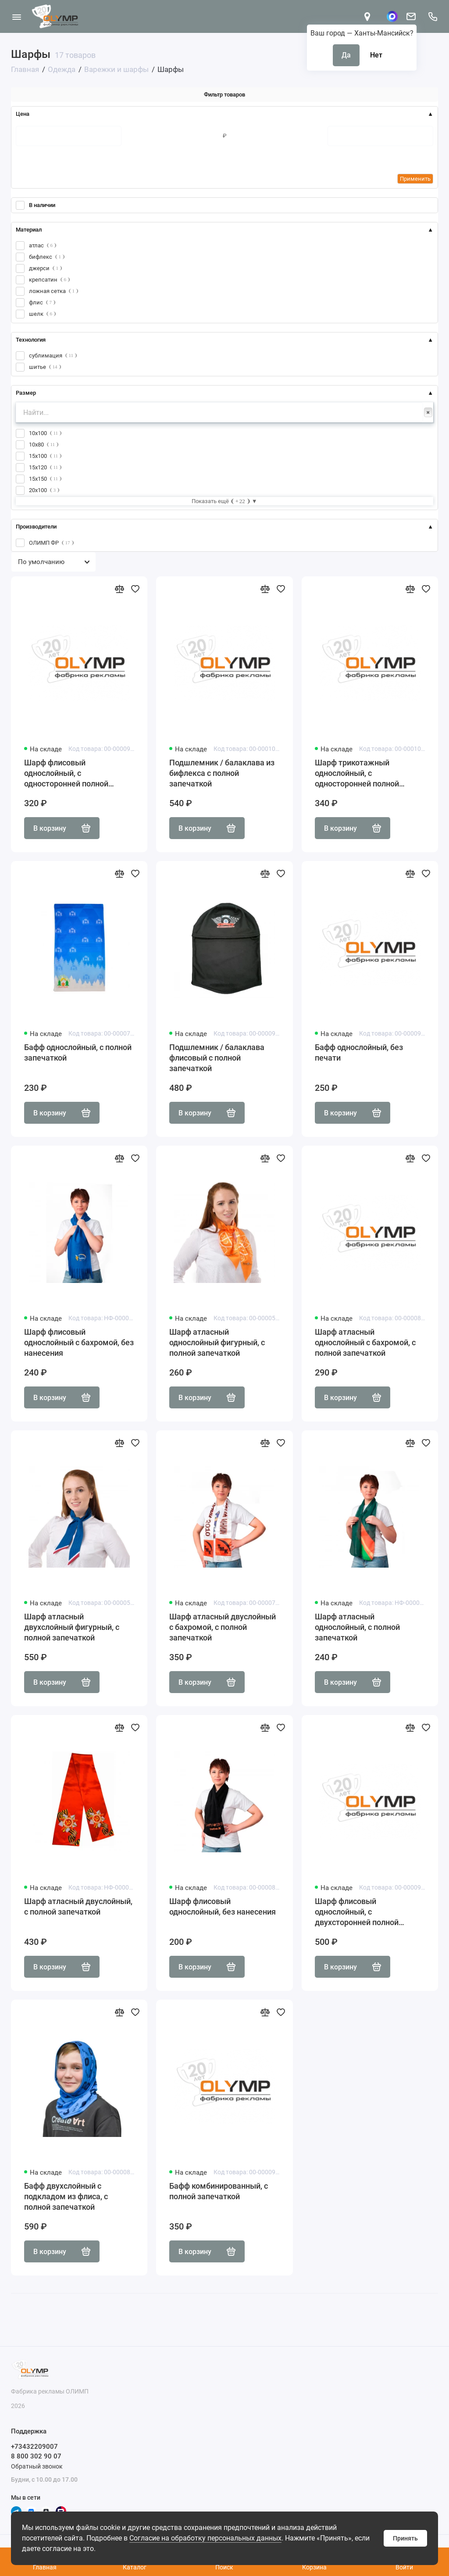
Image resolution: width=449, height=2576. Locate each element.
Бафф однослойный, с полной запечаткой (78, 1052)
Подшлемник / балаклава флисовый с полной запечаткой (216, 1058)
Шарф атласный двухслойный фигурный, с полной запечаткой (71, 1627)
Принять (405, 2538)
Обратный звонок (37, 2466)
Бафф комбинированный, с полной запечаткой (218, 2191)
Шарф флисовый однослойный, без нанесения (222, 1906)
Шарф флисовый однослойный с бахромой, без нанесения (79, 1342)
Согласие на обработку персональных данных (205, 2538)
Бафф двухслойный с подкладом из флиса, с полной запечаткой (66, 2196)
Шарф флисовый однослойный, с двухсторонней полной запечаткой (357, 1912)
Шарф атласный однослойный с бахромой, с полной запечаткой (365, 1342)
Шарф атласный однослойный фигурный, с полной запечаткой (217, 1342)
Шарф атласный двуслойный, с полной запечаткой (78, 1906)
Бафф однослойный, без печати (359, 1052)
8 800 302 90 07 (36, 2456)
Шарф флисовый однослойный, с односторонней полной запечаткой (66, 773)
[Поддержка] (432, 16)
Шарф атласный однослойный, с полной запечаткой (357, 1627)
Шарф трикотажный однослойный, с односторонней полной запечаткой (357, 773)
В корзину (61, 828)
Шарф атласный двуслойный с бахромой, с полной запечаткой (222, 1627)
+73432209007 (34, 2447)
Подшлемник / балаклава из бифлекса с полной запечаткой (221, 773)
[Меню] (16, 16)
